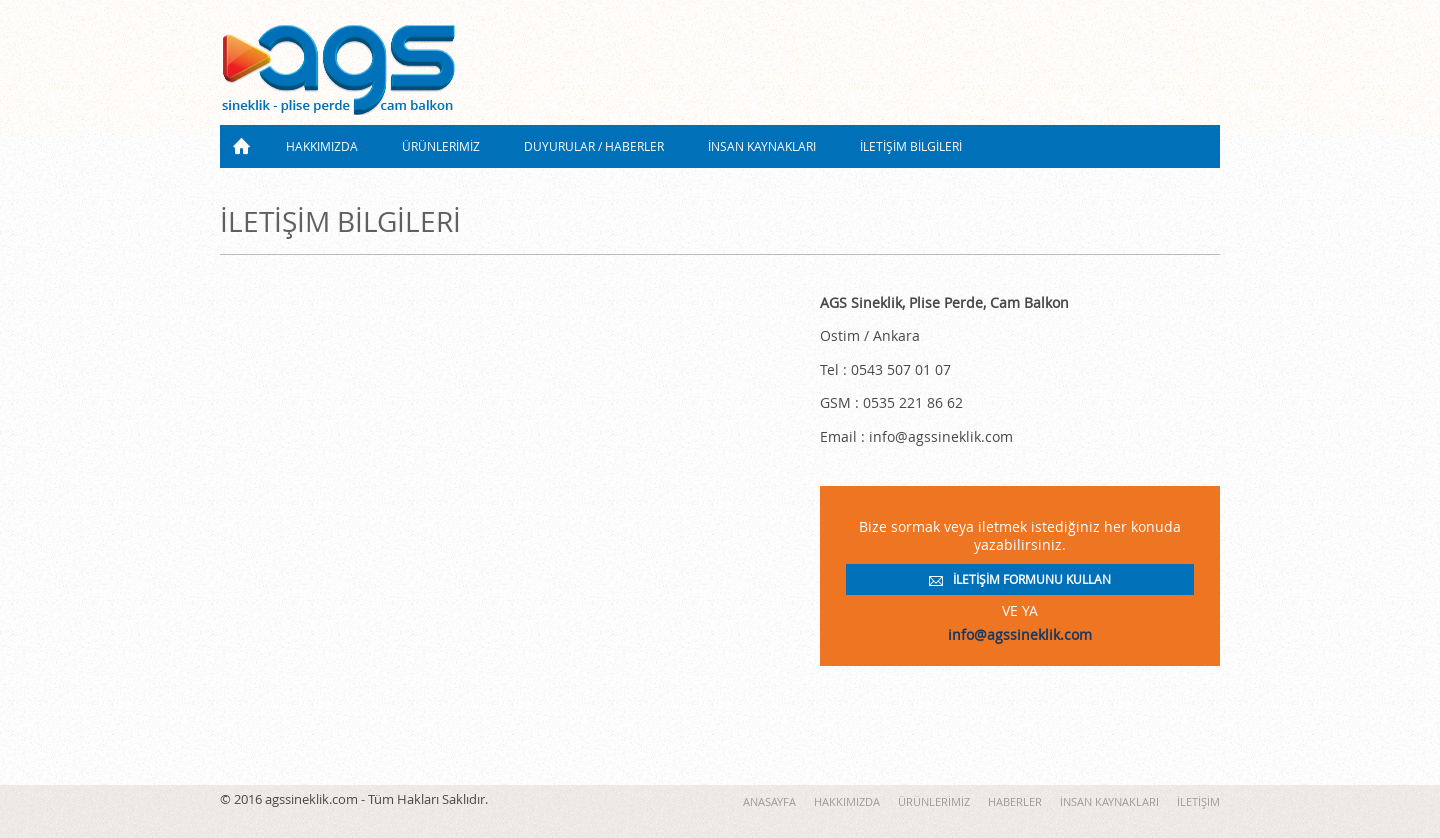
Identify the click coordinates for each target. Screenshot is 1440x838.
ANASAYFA (242, 146)
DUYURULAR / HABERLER (594, 146)
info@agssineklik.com (1020, 635)
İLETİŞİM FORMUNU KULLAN (1032, 579)
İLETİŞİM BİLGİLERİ (911, 146)
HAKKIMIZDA (322, 146)
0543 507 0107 (1144, 101)
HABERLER (1015, 801)
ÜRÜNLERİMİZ (441, 146)
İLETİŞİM (1198, 801)
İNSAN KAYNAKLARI (762, 146)
